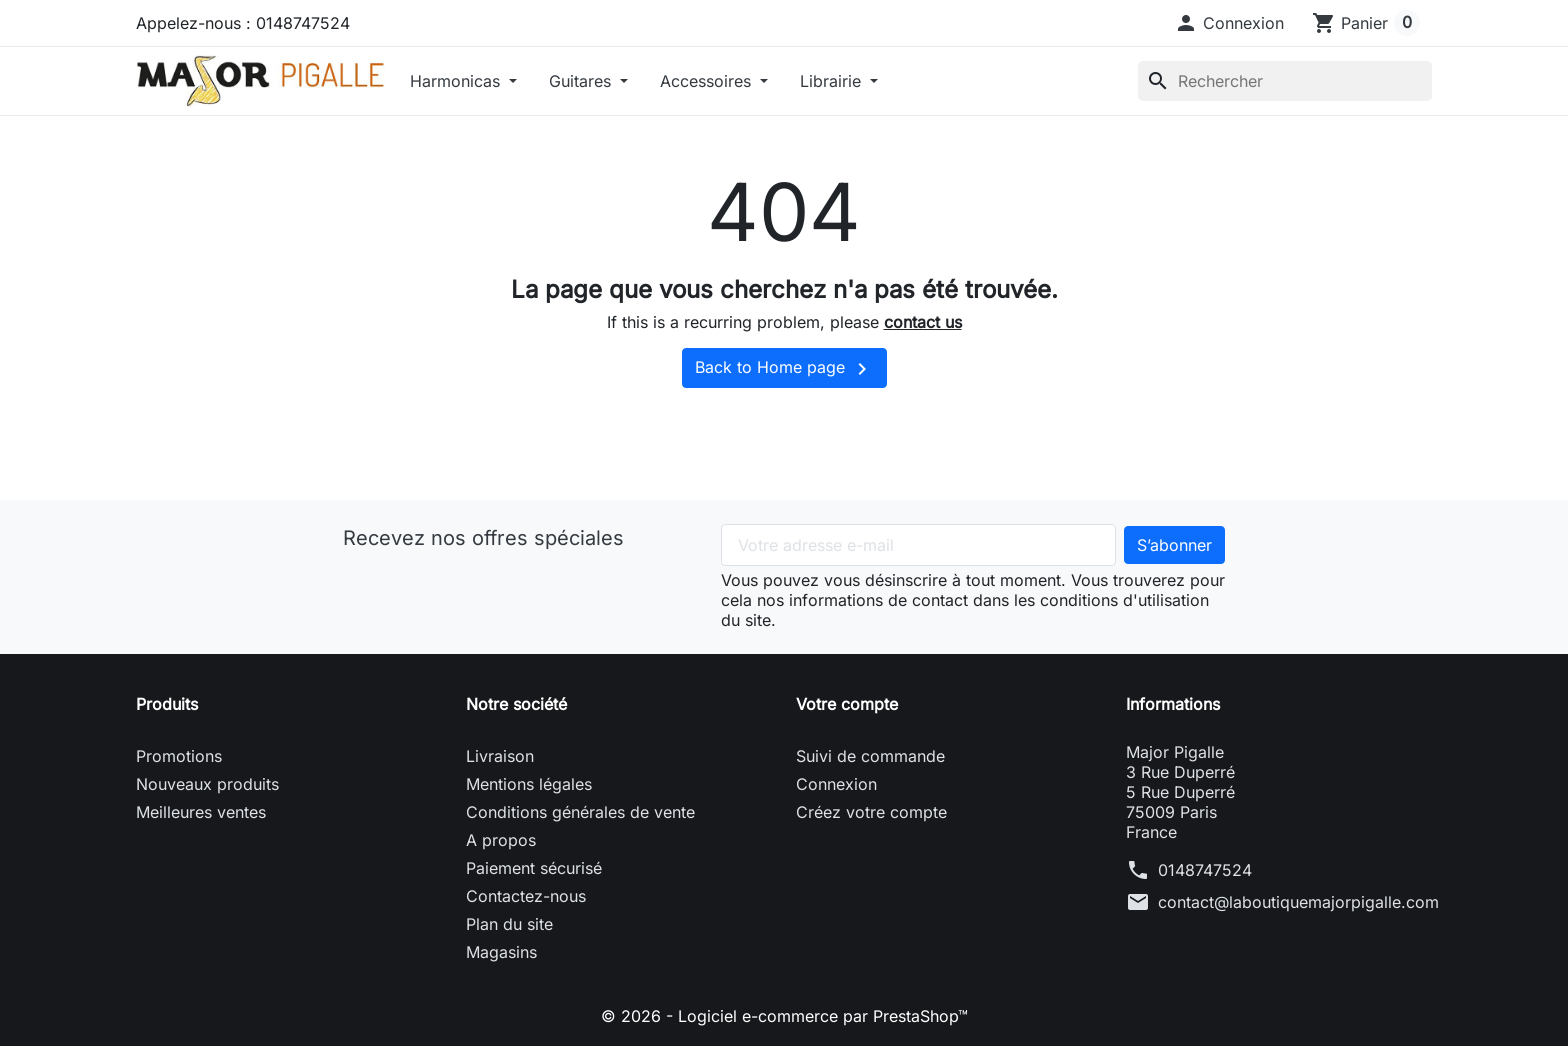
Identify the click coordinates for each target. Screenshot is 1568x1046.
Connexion (836, 784)
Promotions (179, 756)
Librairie (833, 81)
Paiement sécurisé (534, 868)
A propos (501, 840)
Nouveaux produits (207, 784)
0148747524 (1205, 870)
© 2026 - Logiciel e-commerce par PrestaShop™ (784, 1016)
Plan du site (509, 924)
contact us (923, 322)
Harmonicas (457, 81)
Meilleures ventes (201, 812)
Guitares (582, 81)
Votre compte (847, 704)
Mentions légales (529, 784)
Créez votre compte (871, 812)
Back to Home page (784, 369)
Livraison (500, 756)
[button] (1229, 23)
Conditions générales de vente (580, 812)
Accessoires (708, 81)
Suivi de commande (870, 756)
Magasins (501, 952)
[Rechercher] (1285, 81)
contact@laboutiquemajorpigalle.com (1298, 902)
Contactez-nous (526, 896)
